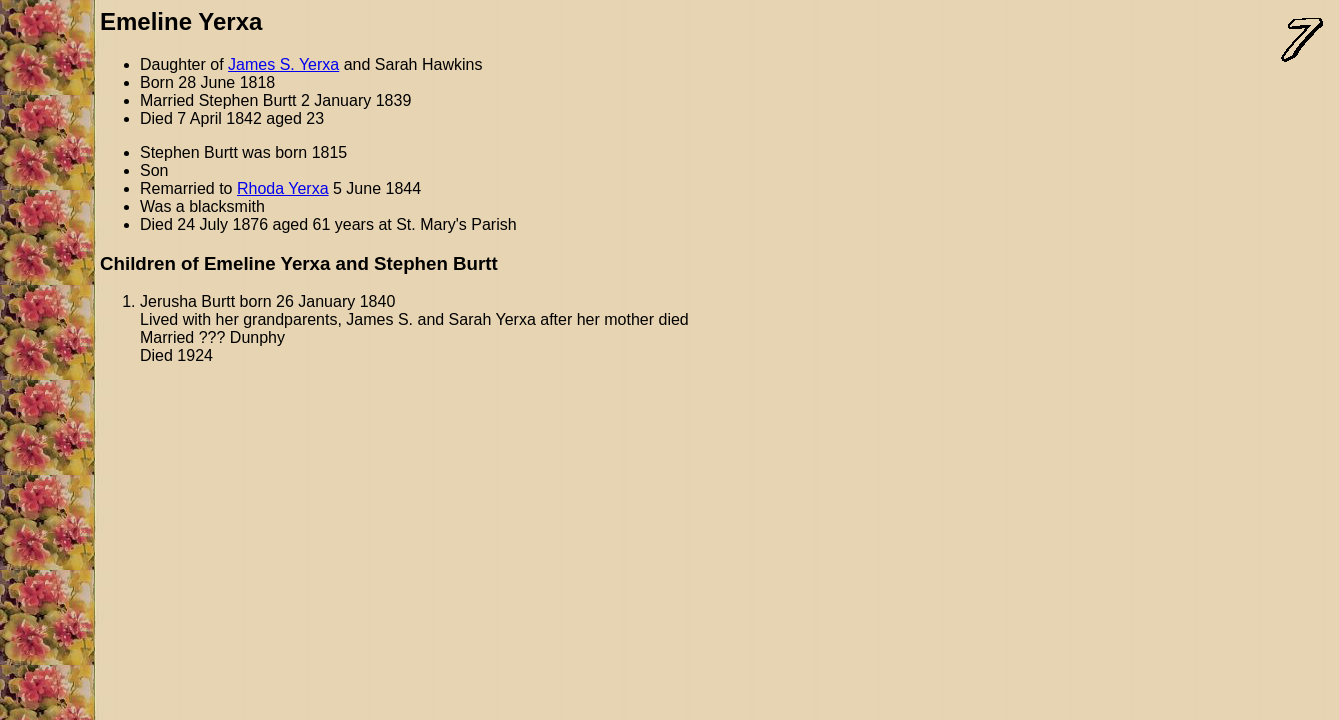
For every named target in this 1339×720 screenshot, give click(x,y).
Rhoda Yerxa (283, 188)
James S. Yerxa (283, 64)
